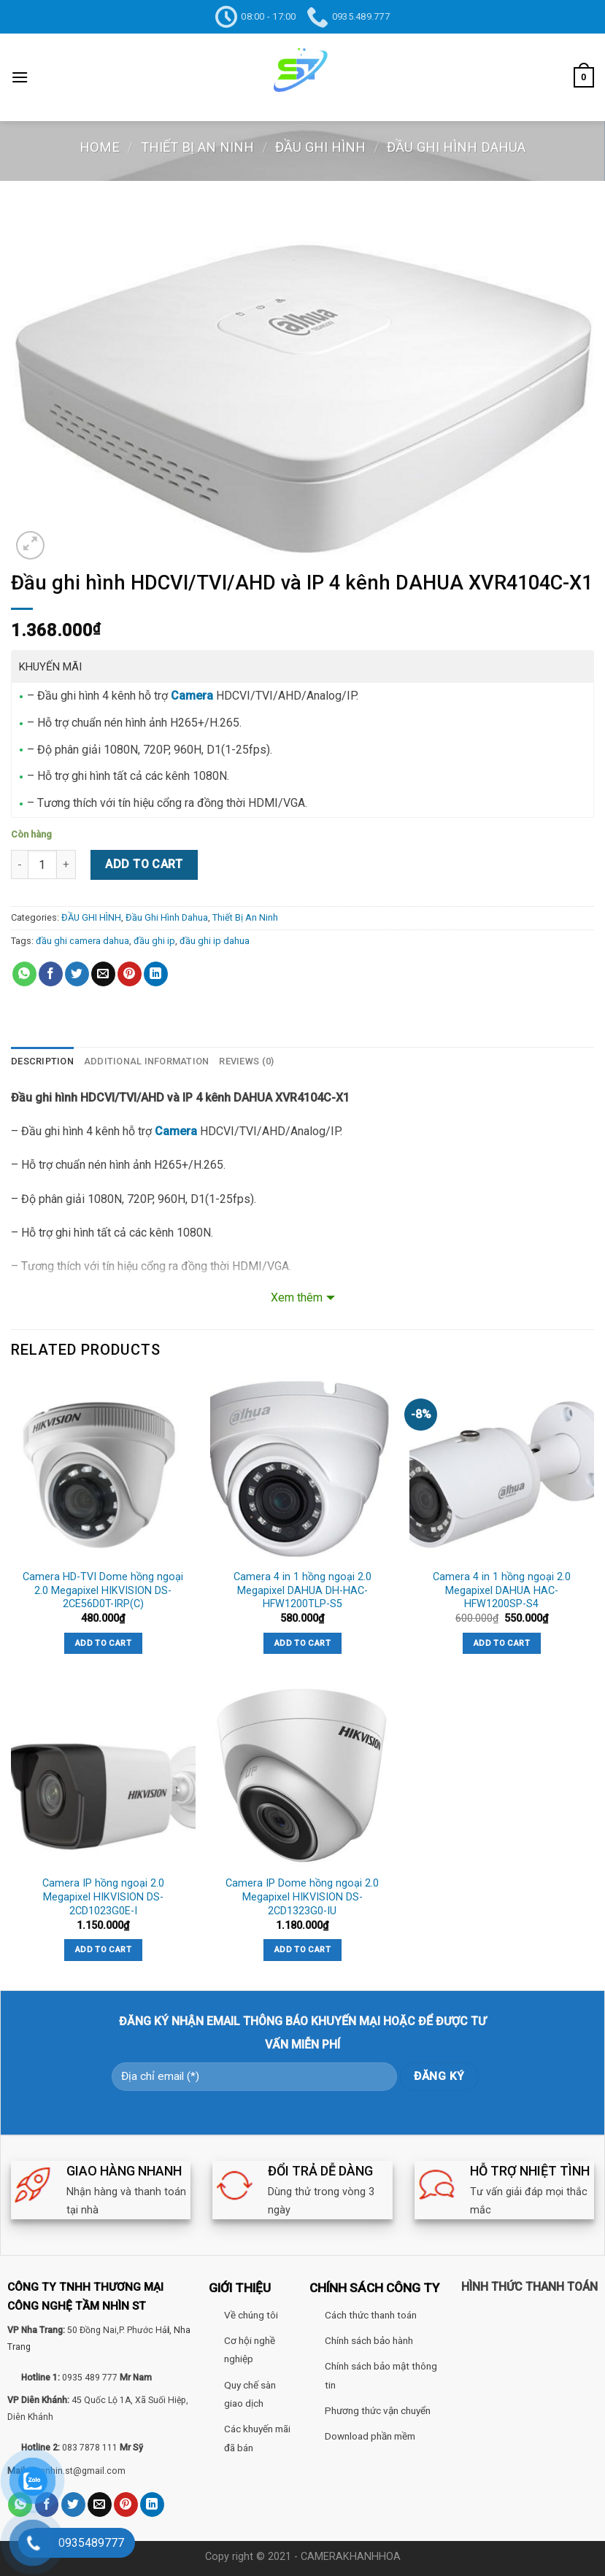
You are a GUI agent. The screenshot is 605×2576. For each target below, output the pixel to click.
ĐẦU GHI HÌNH (320, 147)
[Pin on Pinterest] (129, 974)
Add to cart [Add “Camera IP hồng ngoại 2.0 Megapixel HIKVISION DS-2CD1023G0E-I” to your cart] (103, 1949)
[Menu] (19, 77)
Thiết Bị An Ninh (197, 147)
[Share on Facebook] (51, 974)
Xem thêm (297, 1297)
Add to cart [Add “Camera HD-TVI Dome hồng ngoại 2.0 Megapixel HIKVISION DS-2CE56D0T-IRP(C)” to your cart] (103, 1643)
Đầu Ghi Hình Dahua (456, 147)
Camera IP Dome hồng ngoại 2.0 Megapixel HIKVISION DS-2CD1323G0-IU (302, 1896)
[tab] (42, 1061)
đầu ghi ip (154, 940)
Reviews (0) (246, 1061)
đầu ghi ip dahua (215, 940)
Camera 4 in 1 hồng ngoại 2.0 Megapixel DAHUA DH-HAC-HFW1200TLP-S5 (302, 1590)
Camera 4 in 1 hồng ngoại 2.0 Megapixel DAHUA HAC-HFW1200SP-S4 (502, 1590)
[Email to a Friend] (103, 974)
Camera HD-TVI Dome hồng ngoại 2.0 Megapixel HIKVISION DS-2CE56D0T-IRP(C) (103, 1590)
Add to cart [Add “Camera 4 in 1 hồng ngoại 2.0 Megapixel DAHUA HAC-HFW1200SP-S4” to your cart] (502, 1643)
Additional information (146, 1061)
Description (42, 1061)
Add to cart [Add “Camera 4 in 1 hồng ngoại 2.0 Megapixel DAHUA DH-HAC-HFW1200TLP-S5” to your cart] (302, 1643)
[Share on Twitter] (77, 974)
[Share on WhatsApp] (24, 974)
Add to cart (143, 864)
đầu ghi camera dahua (82, 940)
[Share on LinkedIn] (156, 974)
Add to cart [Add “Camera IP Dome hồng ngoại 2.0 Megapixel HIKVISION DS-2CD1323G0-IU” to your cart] (302, 1949)
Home (100, 147)
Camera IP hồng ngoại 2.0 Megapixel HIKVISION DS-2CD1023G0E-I (103, 1896)
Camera (192, 696)
